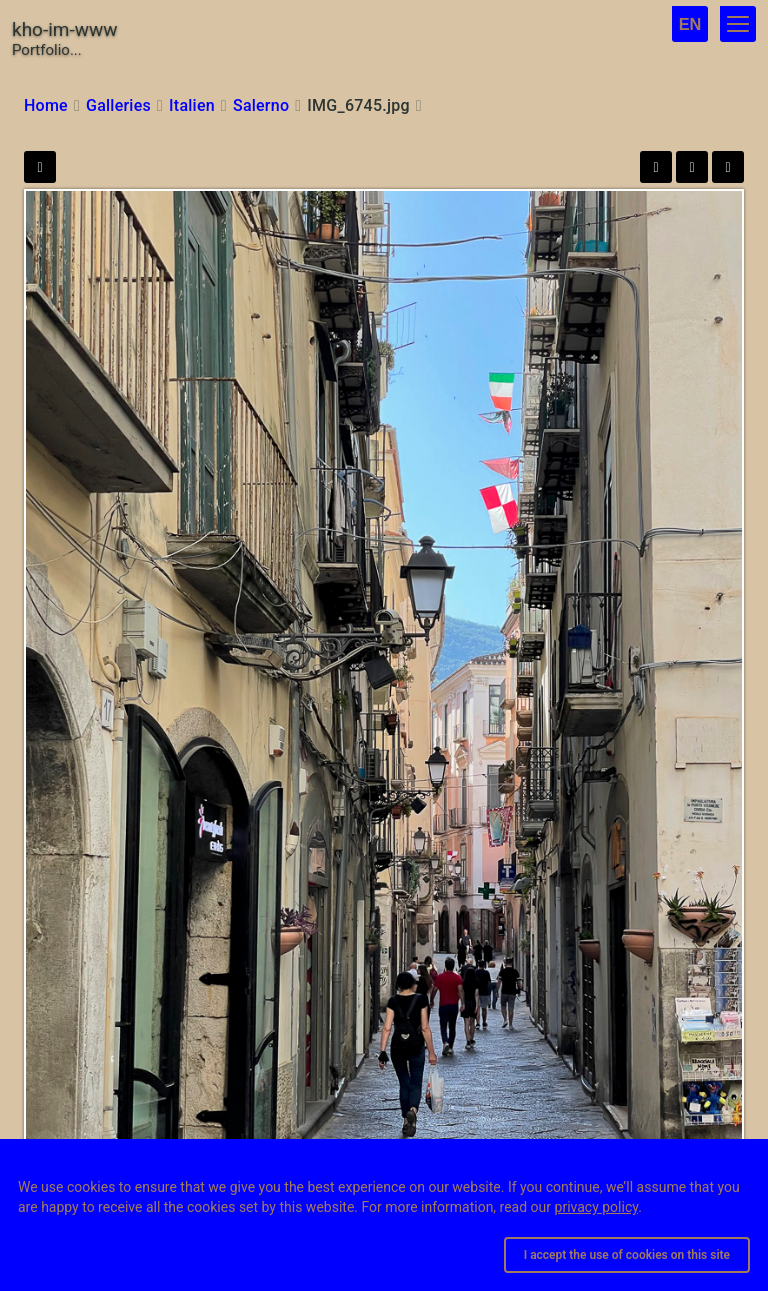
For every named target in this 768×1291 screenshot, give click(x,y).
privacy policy (597, 1207)
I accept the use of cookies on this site (627, 1255)
